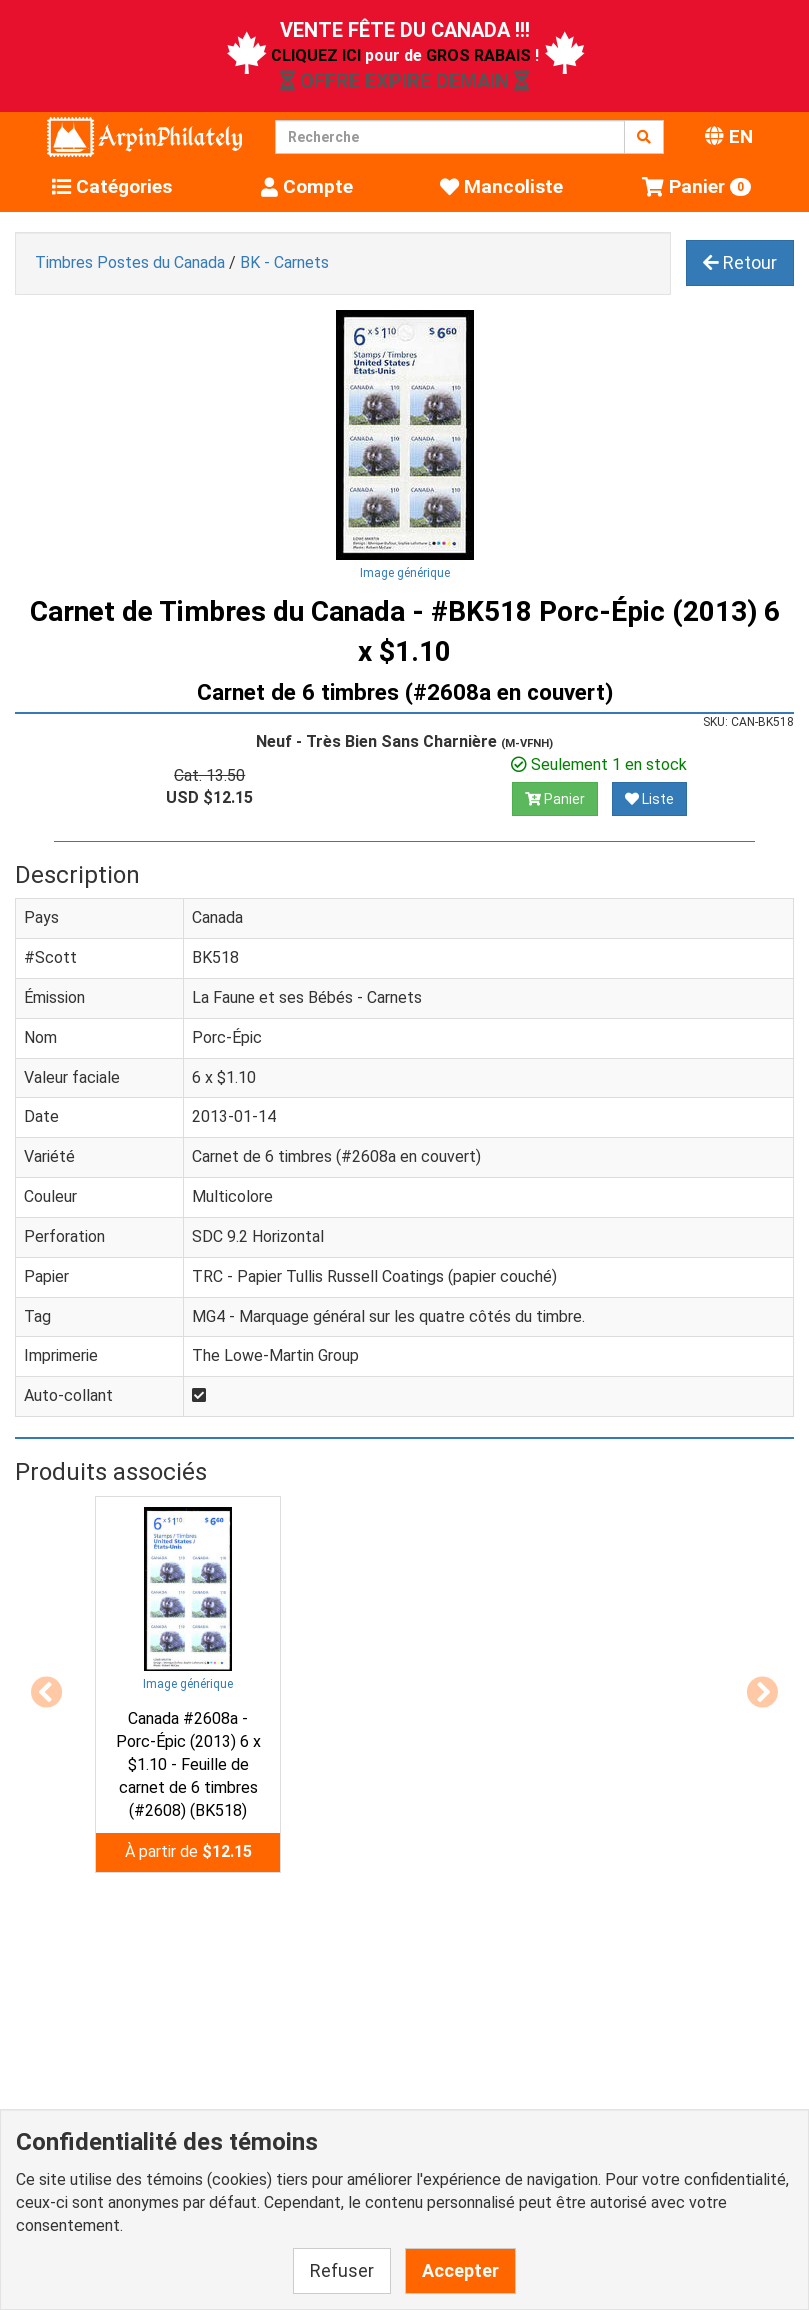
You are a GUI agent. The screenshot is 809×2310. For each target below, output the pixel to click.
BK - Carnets (284, 262)
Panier (555, 799)
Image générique (405, 573)
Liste (649, 799)
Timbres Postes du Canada (130, 262)
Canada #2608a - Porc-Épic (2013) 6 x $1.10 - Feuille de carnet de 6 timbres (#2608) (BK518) (188, 1764)
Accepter (460, 2270)
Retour (740, 262)
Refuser (342, 2270)
